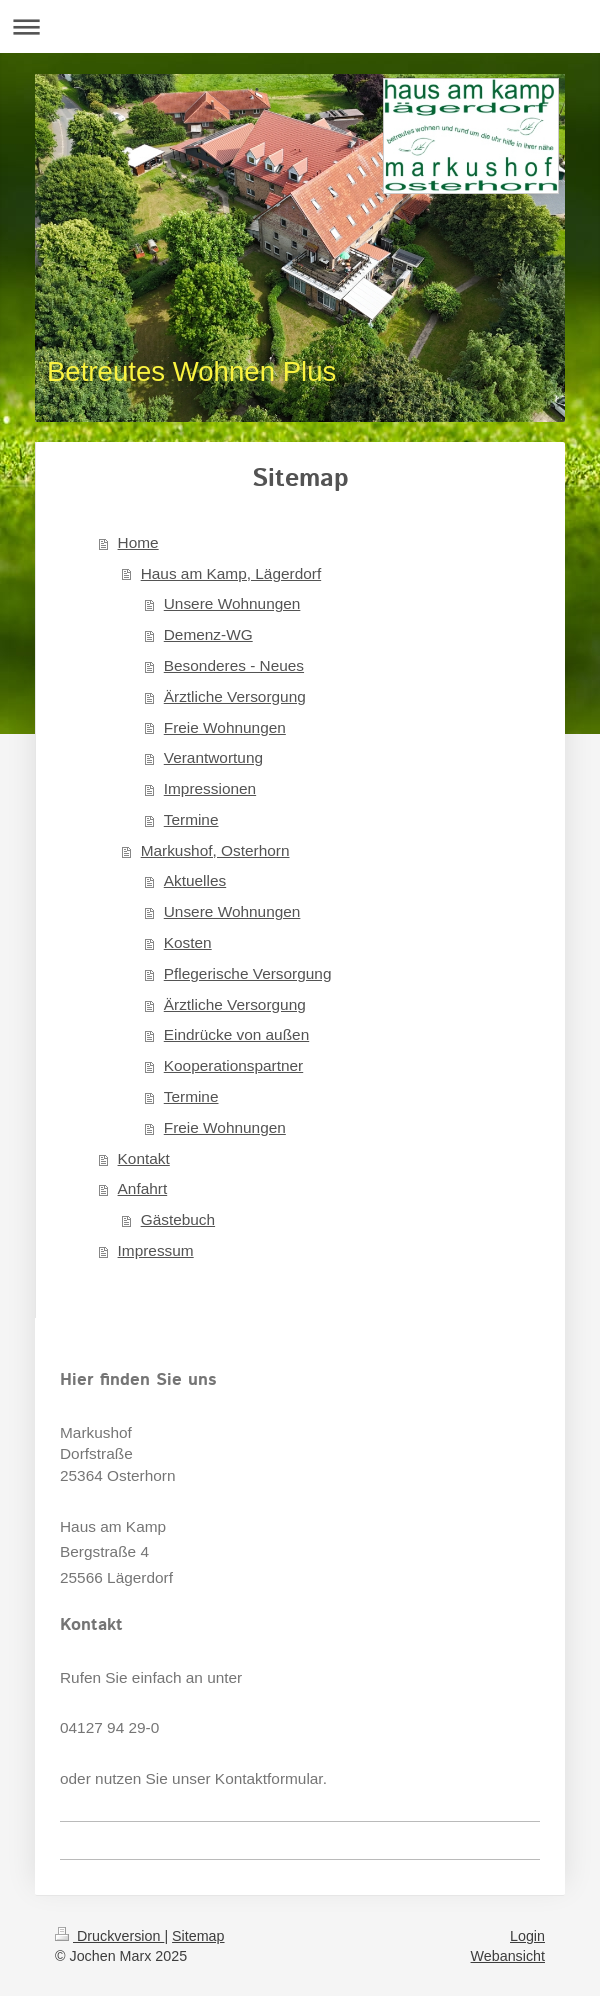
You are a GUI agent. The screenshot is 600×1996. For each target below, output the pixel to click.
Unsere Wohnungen (232, 603)
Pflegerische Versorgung (248, 973)
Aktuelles (195, 880)
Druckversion (109, 1936)
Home (138, 542)
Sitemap (198, 1936)
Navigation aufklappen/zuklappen (300, 26)
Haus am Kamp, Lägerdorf (231, 573)
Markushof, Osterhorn (215, 850)
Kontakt (144, 1158)
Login (527, 1936)
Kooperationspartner (233, 1065)
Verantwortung (213, 757)
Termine (191, 819)
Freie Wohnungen (225, 727)
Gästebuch (178, 1219)
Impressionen (210, 788)
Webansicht (508, 1956)
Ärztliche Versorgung (235, 696)
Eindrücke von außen (236, 1034)
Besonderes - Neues (234, 665)
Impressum (156, 1250)
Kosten (188, 942)
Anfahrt (143, 1188)
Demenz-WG (208, 634)
